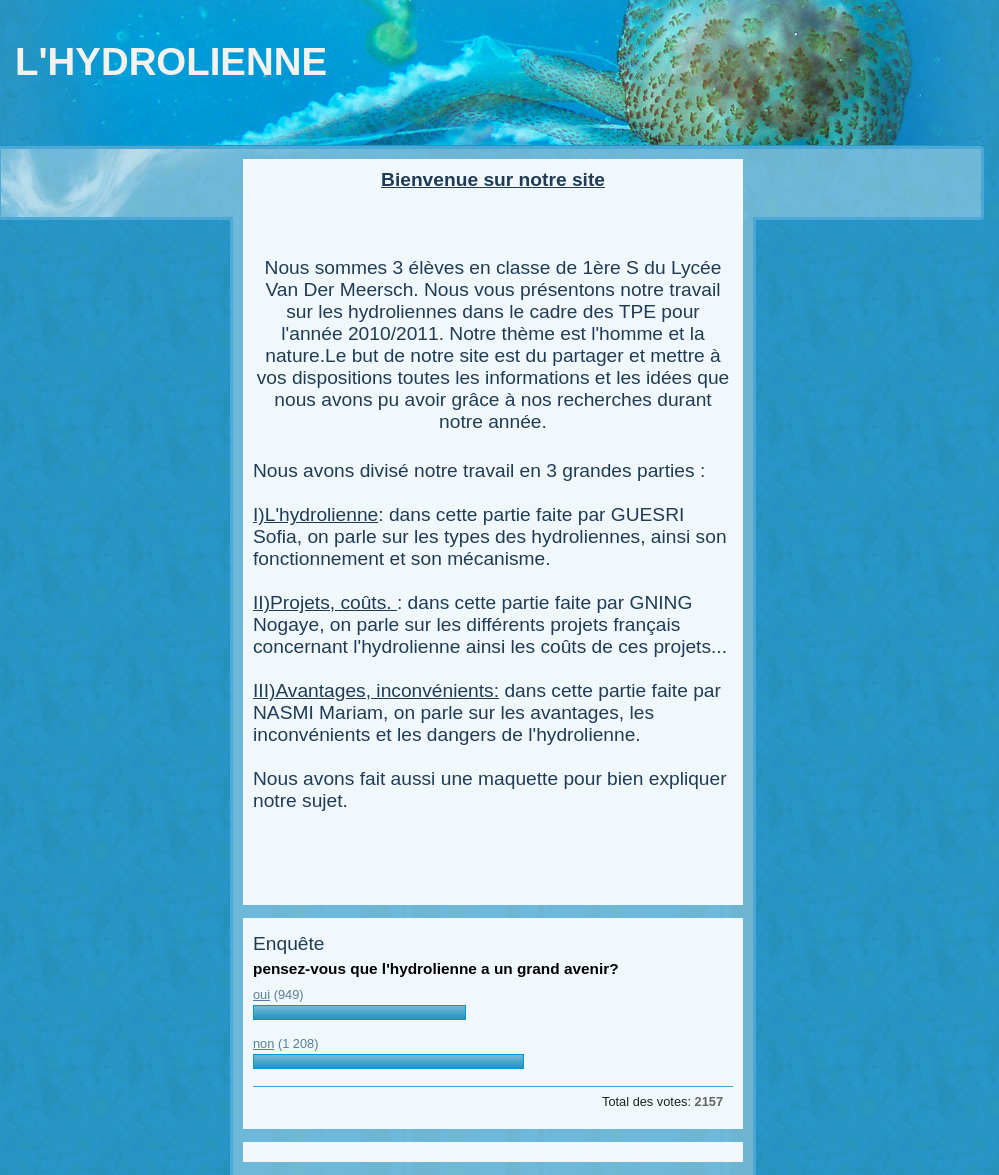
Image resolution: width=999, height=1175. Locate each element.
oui (261, 994)
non (263, 1043)
